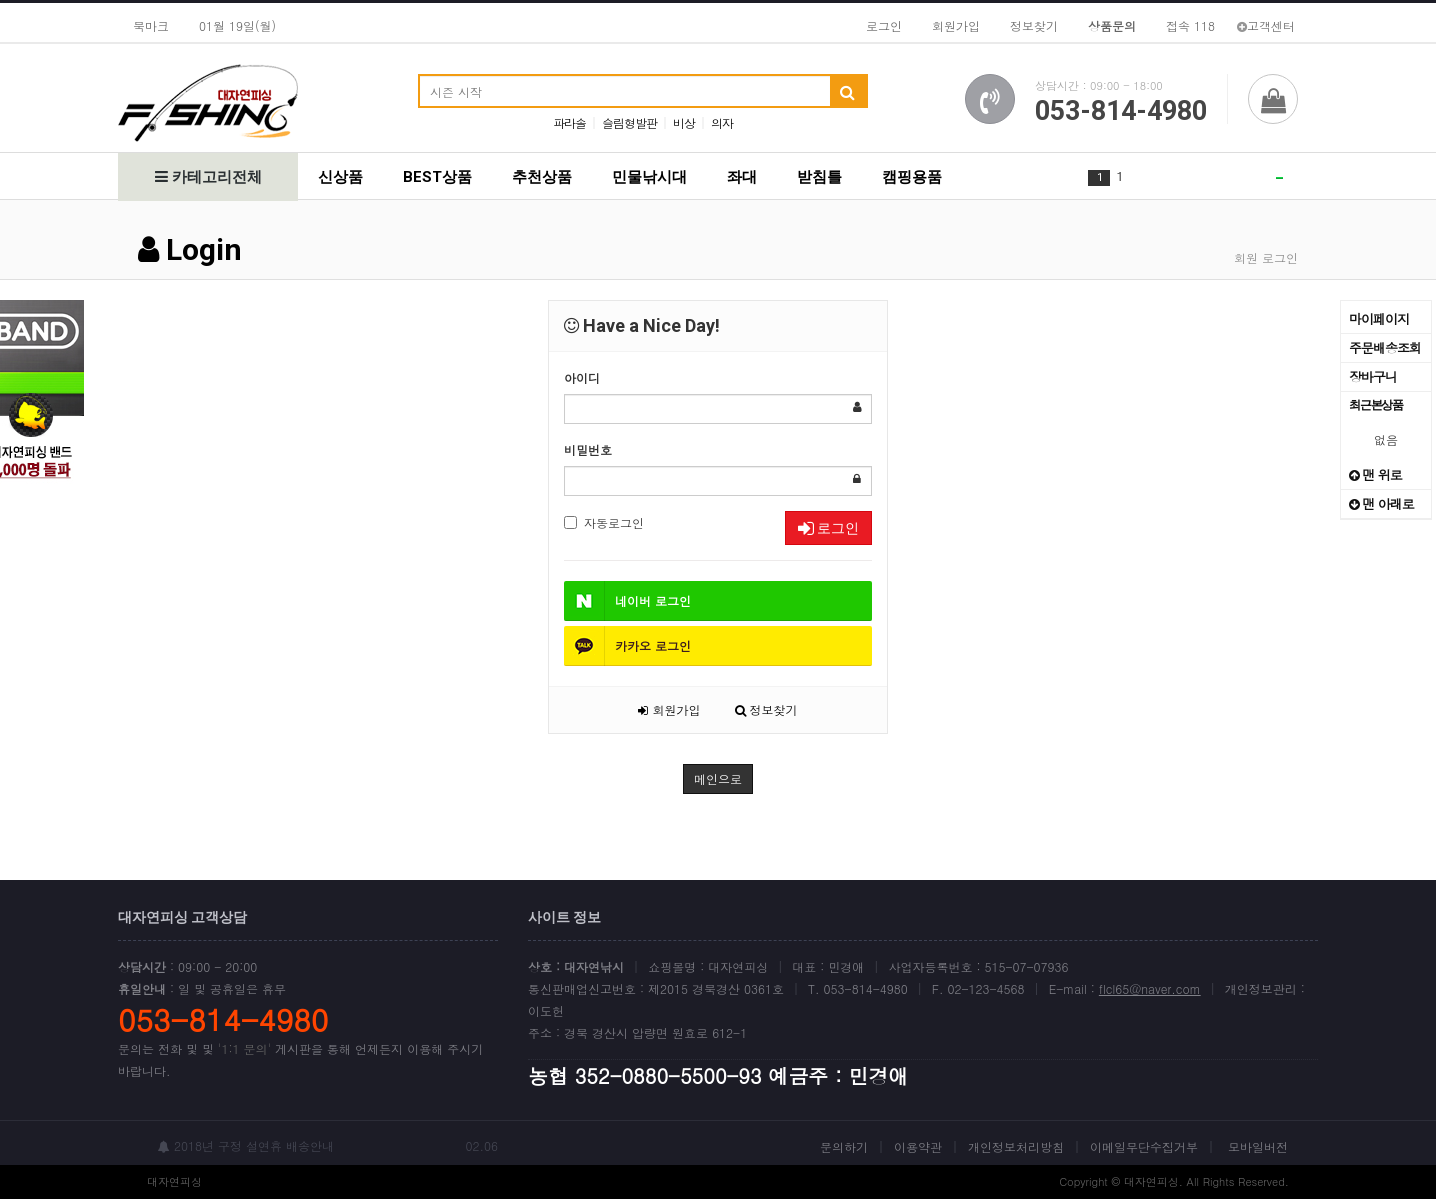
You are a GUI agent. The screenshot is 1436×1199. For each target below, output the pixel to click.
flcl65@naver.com (1150, 988)
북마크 (151, 25)
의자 (722, 122)
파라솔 (569, 122)
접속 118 (1190, 25)
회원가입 (956, 25)
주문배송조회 (1385, 347)
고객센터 (1266, 25)
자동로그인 (604, 522)
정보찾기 (1034, 25)
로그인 (884, 25)
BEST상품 (437, 177)
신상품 (340, 177)
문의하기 (844, 1146)
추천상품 (542, 177)
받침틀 (819, 177)
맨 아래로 (1381, 503)
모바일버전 (1258, 1146)
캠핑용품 (912, 177)
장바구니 (1373, 376)
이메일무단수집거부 (1144, 1146)
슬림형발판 (629, 122)
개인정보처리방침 (1016, 1146)
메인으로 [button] (718, 778)
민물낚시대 (649, 177)
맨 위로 (1375, 474)
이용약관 (918, 1146)
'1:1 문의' (244, 1048)
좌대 (742, 177)
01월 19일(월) (237, 25)
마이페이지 (1379, 318)
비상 (684, 122)
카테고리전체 (208, 177)
